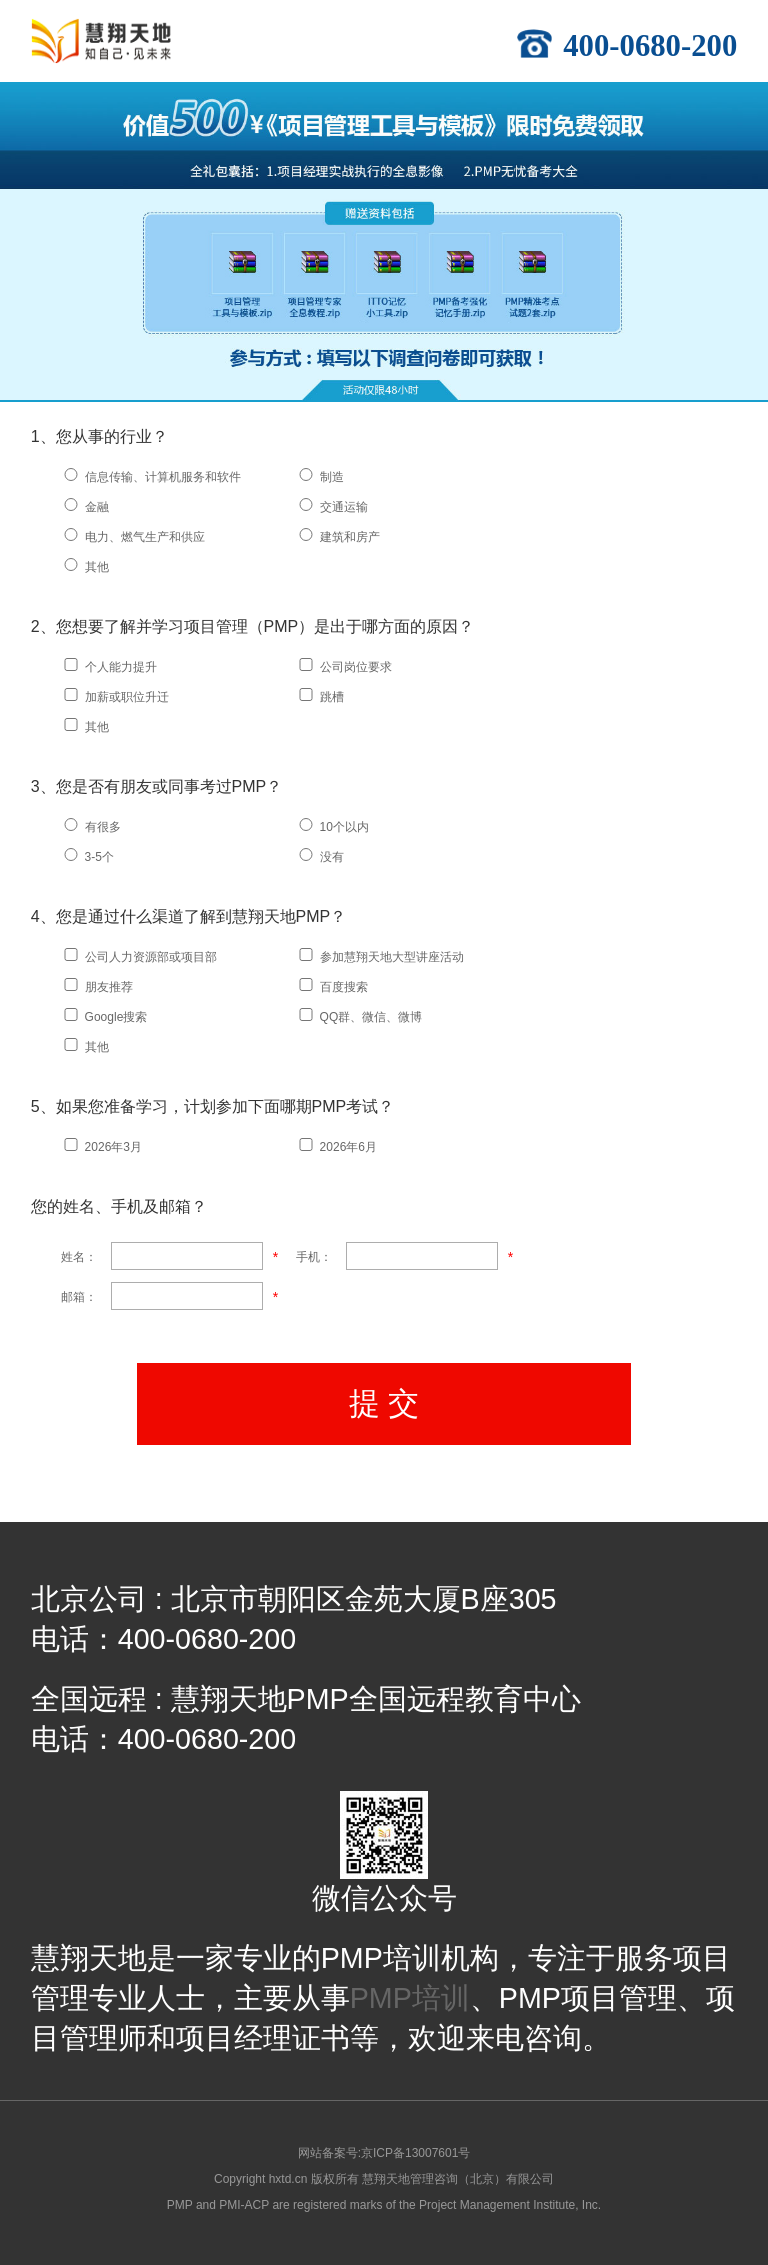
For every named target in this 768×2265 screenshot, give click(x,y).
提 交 (384, 1403)
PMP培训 (410, 1998)
